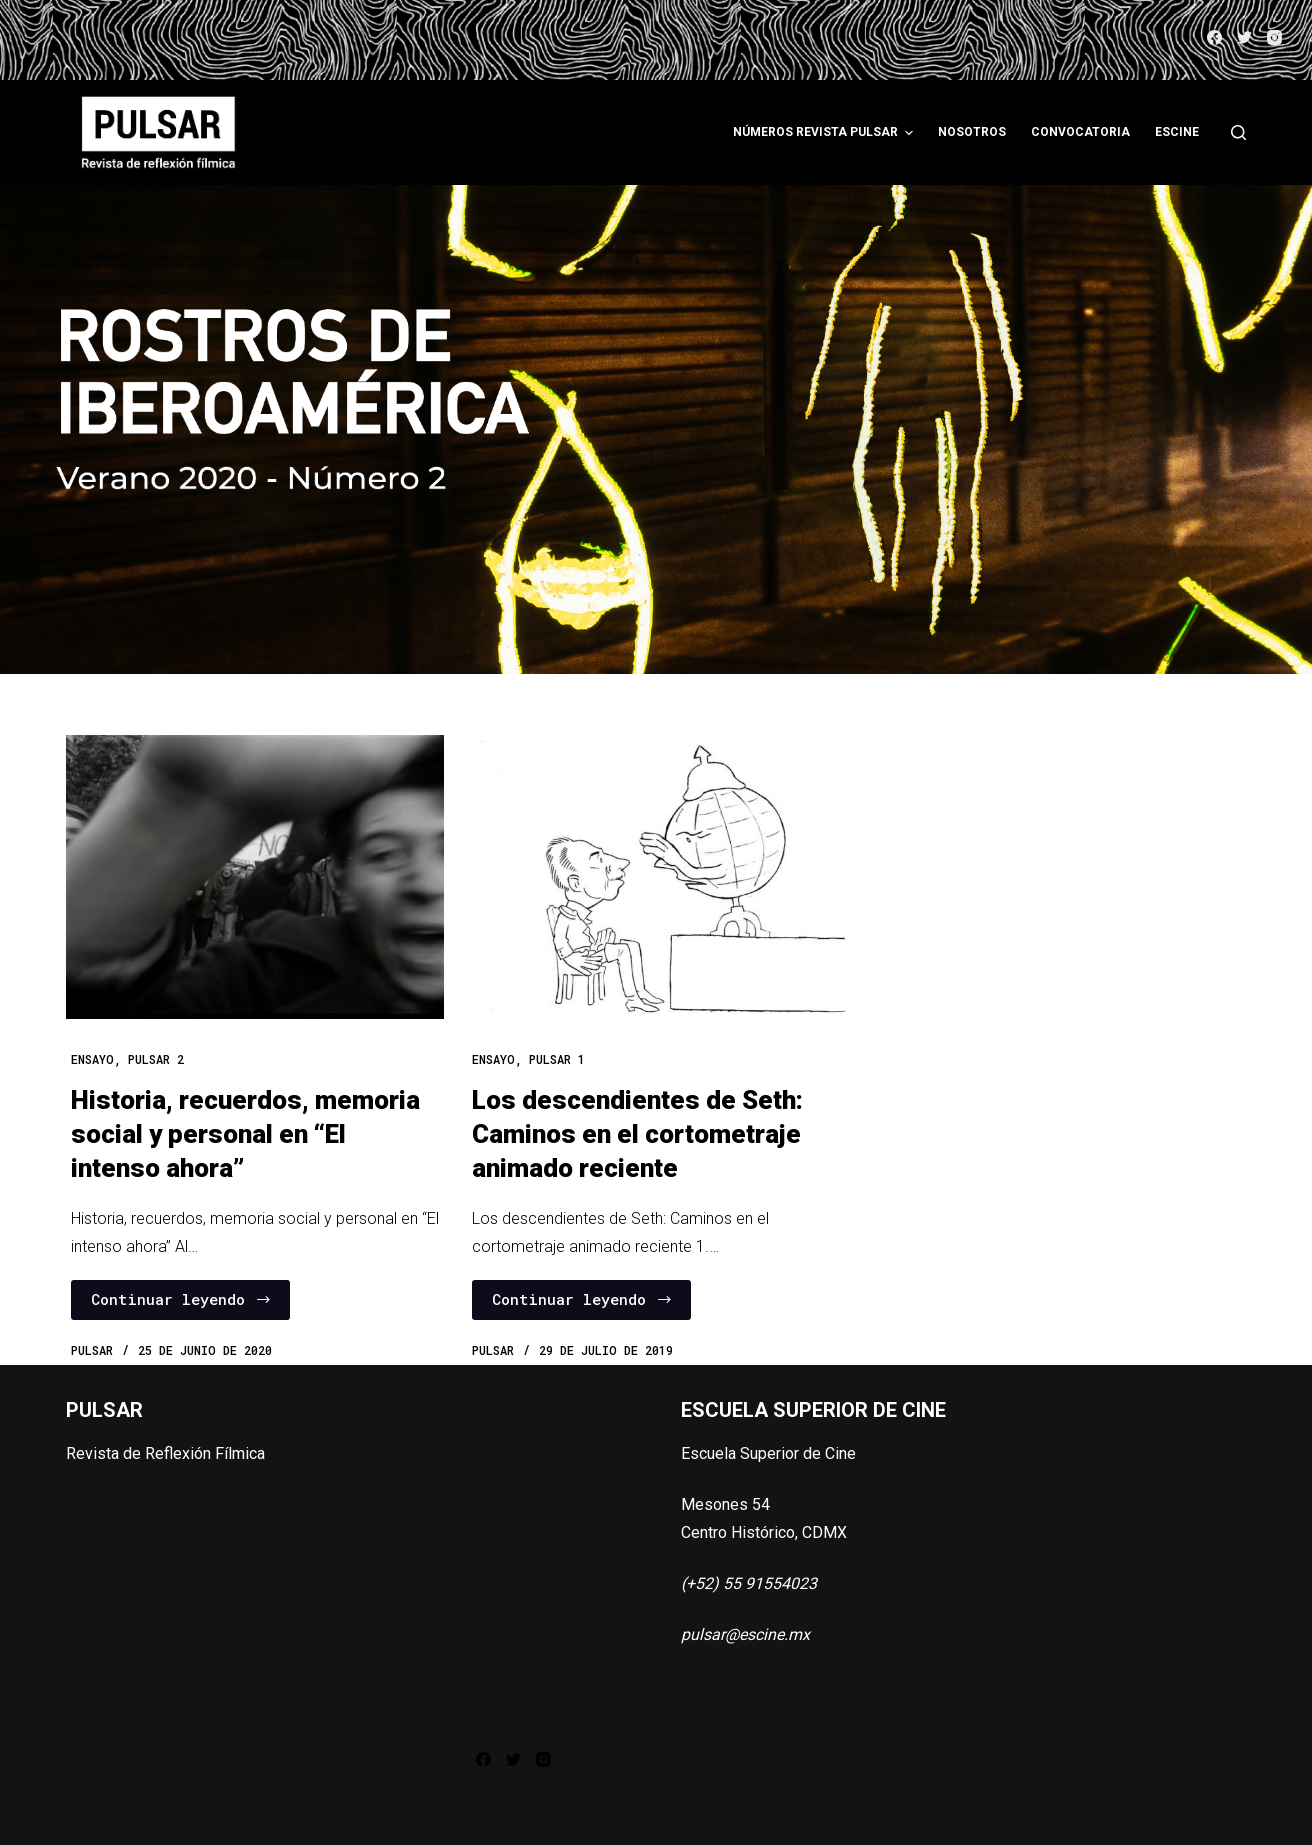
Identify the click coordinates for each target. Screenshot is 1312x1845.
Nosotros (972, 132)
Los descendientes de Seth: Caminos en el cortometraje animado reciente (637, 1134)
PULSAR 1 (557, 1059)
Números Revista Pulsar (825, 133)
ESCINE (1177, 132)
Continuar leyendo (181, 1299)
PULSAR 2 (156, 1059)
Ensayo (92, 1059)
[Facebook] (1214, 37)
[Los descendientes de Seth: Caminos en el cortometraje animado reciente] (656, 877)
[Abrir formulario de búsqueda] (1238, 132)
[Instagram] (1274, 37)
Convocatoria (1080, 132)
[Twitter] (1244, 37)
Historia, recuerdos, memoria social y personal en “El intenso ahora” (245, 1134)
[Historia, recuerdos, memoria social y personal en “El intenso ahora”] (255, 877)
